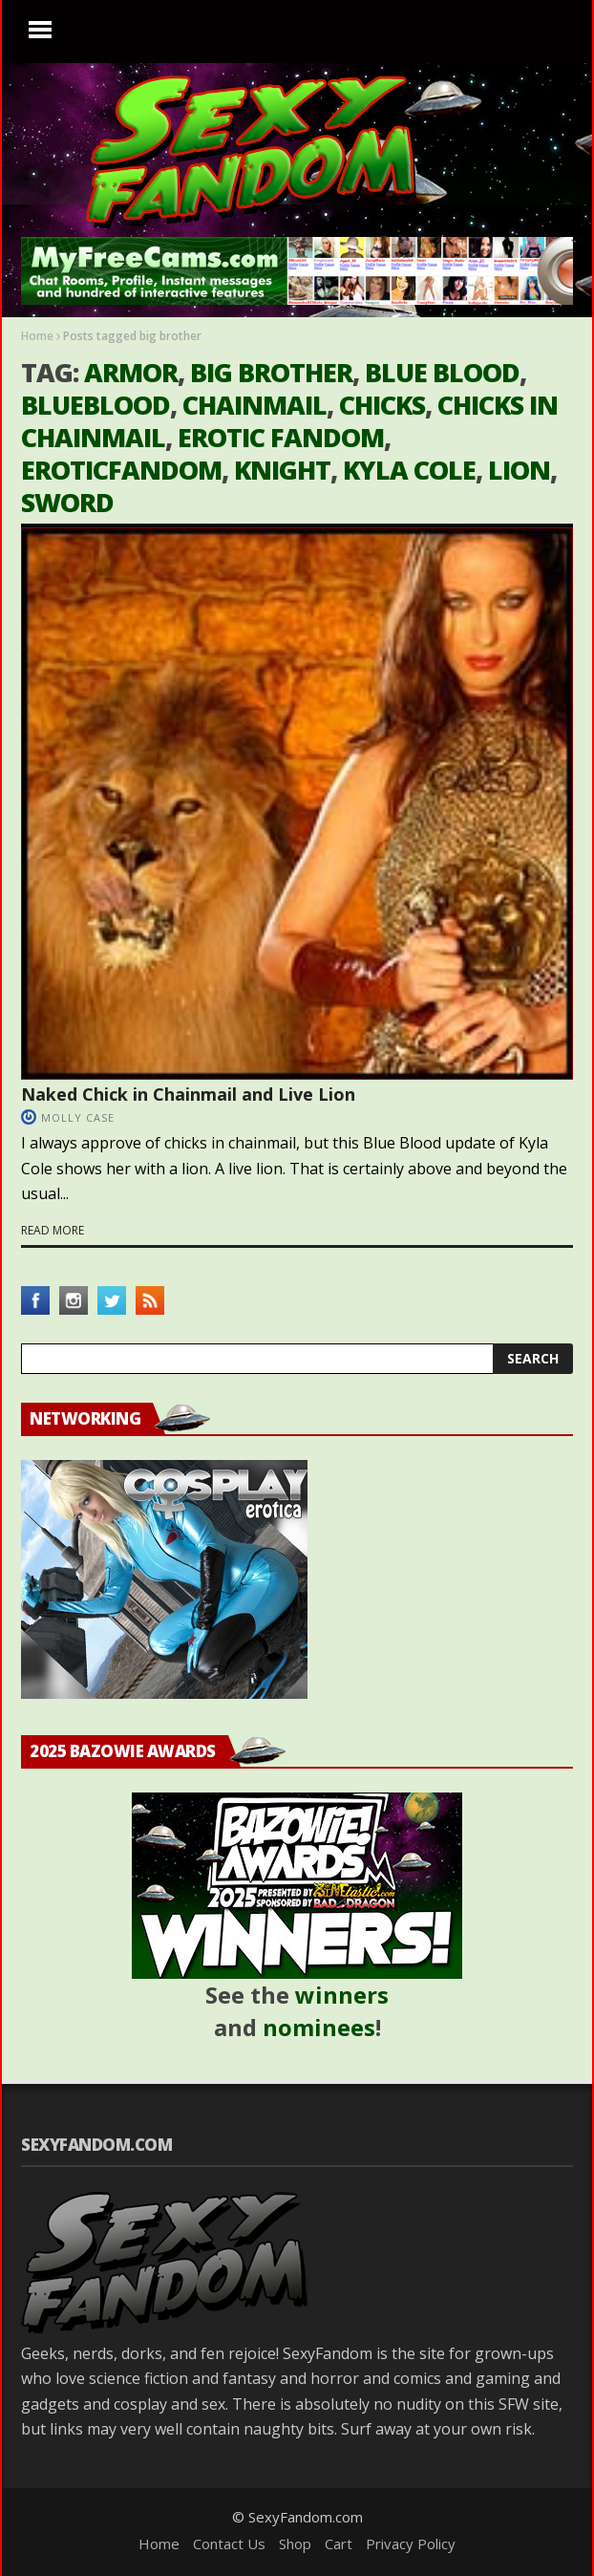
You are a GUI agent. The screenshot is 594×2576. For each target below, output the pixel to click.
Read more (52, 1230)
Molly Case (78, 1117)
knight (282, 469)
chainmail (254, 404)
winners (342, 1994)
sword (67, 502)
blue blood (442, 372)
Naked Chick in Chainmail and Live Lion (188, 1094)
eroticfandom (121, 469)
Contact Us (229, 2543)
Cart (338, 2543)
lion (519, 469)
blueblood (95, 404)
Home (37, 336)
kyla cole (409, 469)
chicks (382, 404)
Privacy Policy (411, 2543)
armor (131, 372)
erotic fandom (281, 437)
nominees (319, 2027)
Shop (295, 2543)
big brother (271, 372)
